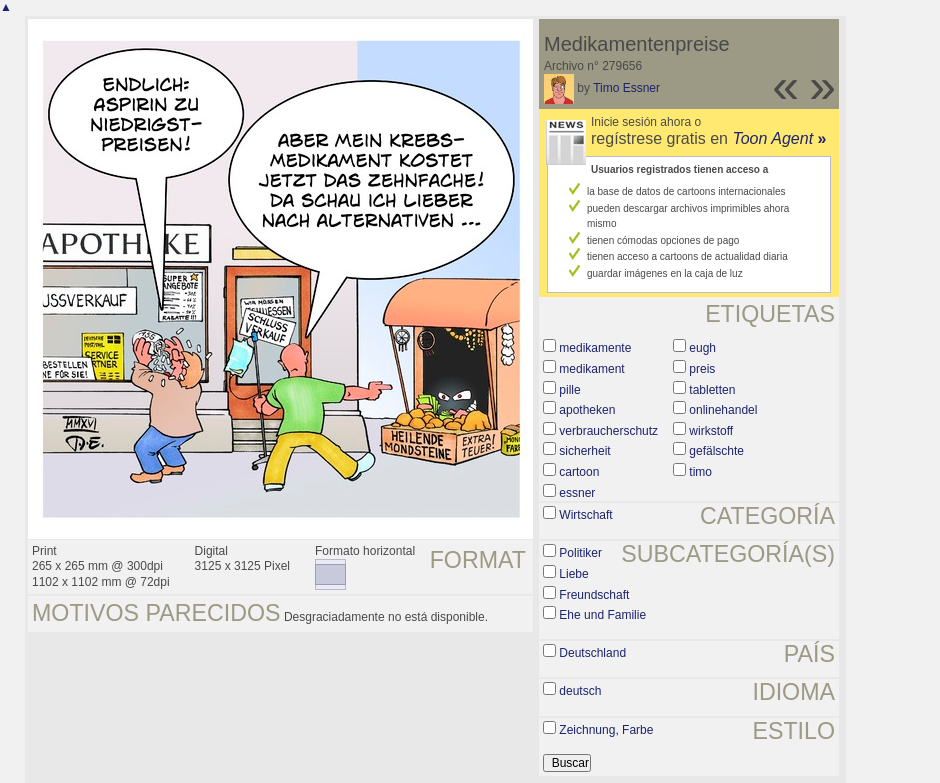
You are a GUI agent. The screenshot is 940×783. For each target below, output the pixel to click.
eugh (702, 348)
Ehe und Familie (602, 615)
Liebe (573, 574)
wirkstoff (711, 431)
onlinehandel (723, 410)
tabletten (712, 390)
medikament (591, 369)
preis (702, 369)
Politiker (580, 553)
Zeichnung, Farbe (606, 730)
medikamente (595, 348)
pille (569, 390)
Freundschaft (594, 595)
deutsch (580, 691)
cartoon (579, 472)
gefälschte (716, 451)
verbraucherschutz (608, 431)
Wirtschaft (585, 515)
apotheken (587, 410)
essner (577, 493)
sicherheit (584, 451)
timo (700, 472)
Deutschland (592, 653)
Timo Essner (626, 88)
